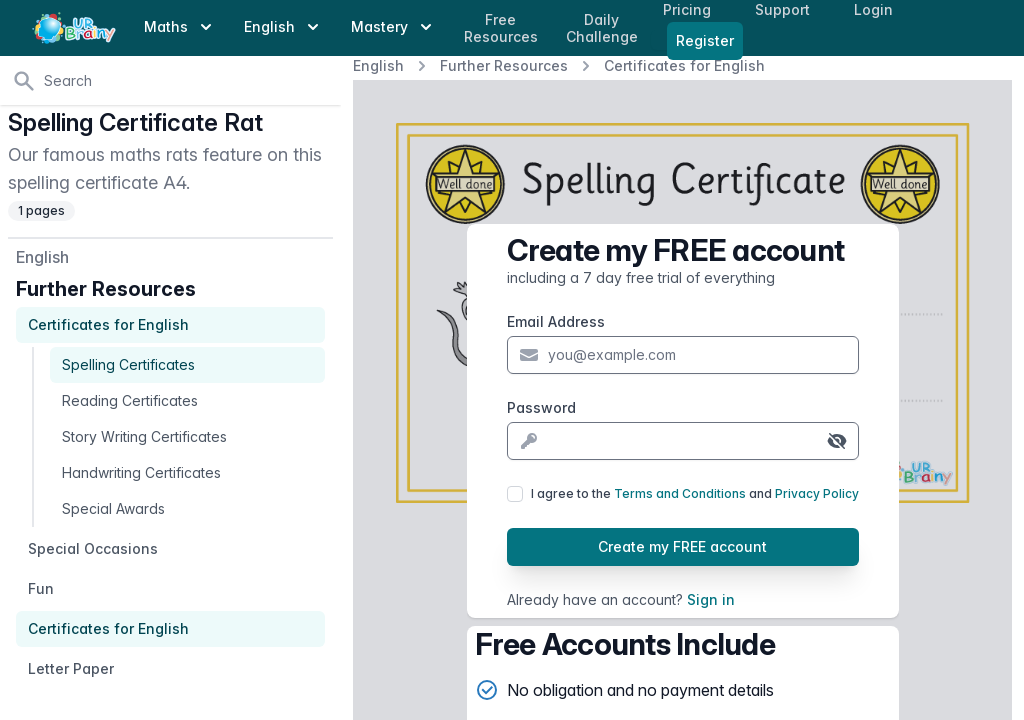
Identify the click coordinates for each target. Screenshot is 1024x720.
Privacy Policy (817, 493)
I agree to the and (695, 493)
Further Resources (504, 65)
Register (705, 40)
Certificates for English (684, 65)
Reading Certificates (130, 400)
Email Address (556, 321)
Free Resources (501, 28)
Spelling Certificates (128, 364)
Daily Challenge (602, 28)
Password (541, 407)
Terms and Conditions (680, 493)
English (378, 65)
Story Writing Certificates (144, 436)
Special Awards (113, 508)
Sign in (711, 599)
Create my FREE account (682, 546)
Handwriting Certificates (141, 472)
